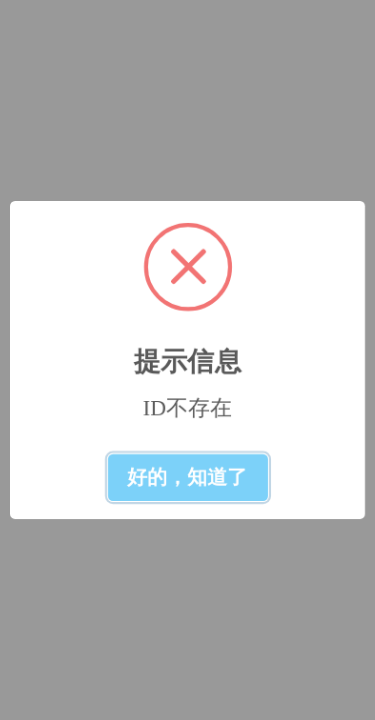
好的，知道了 (188, 477)
